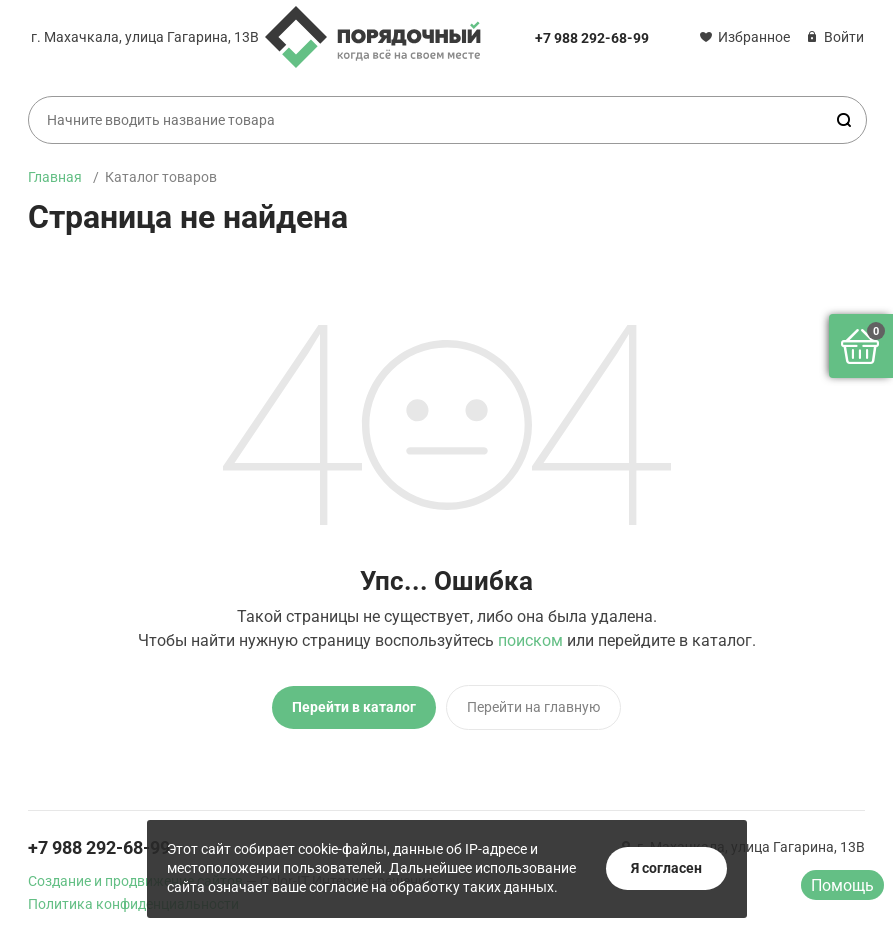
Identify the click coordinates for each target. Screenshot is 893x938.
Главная (55, 177)
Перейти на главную (533, 707)
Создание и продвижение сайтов (135, 881)
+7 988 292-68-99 (592, 38)
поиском (530, 640)
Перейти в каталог (354, 707)
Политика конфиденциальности (133, 904)
